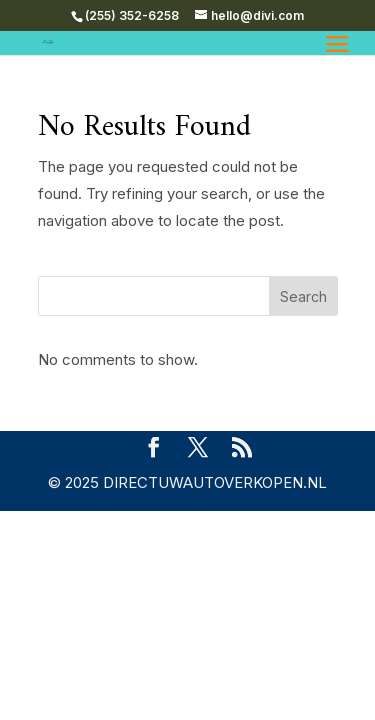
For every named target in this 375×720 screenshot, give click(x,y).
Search (303, 296)
